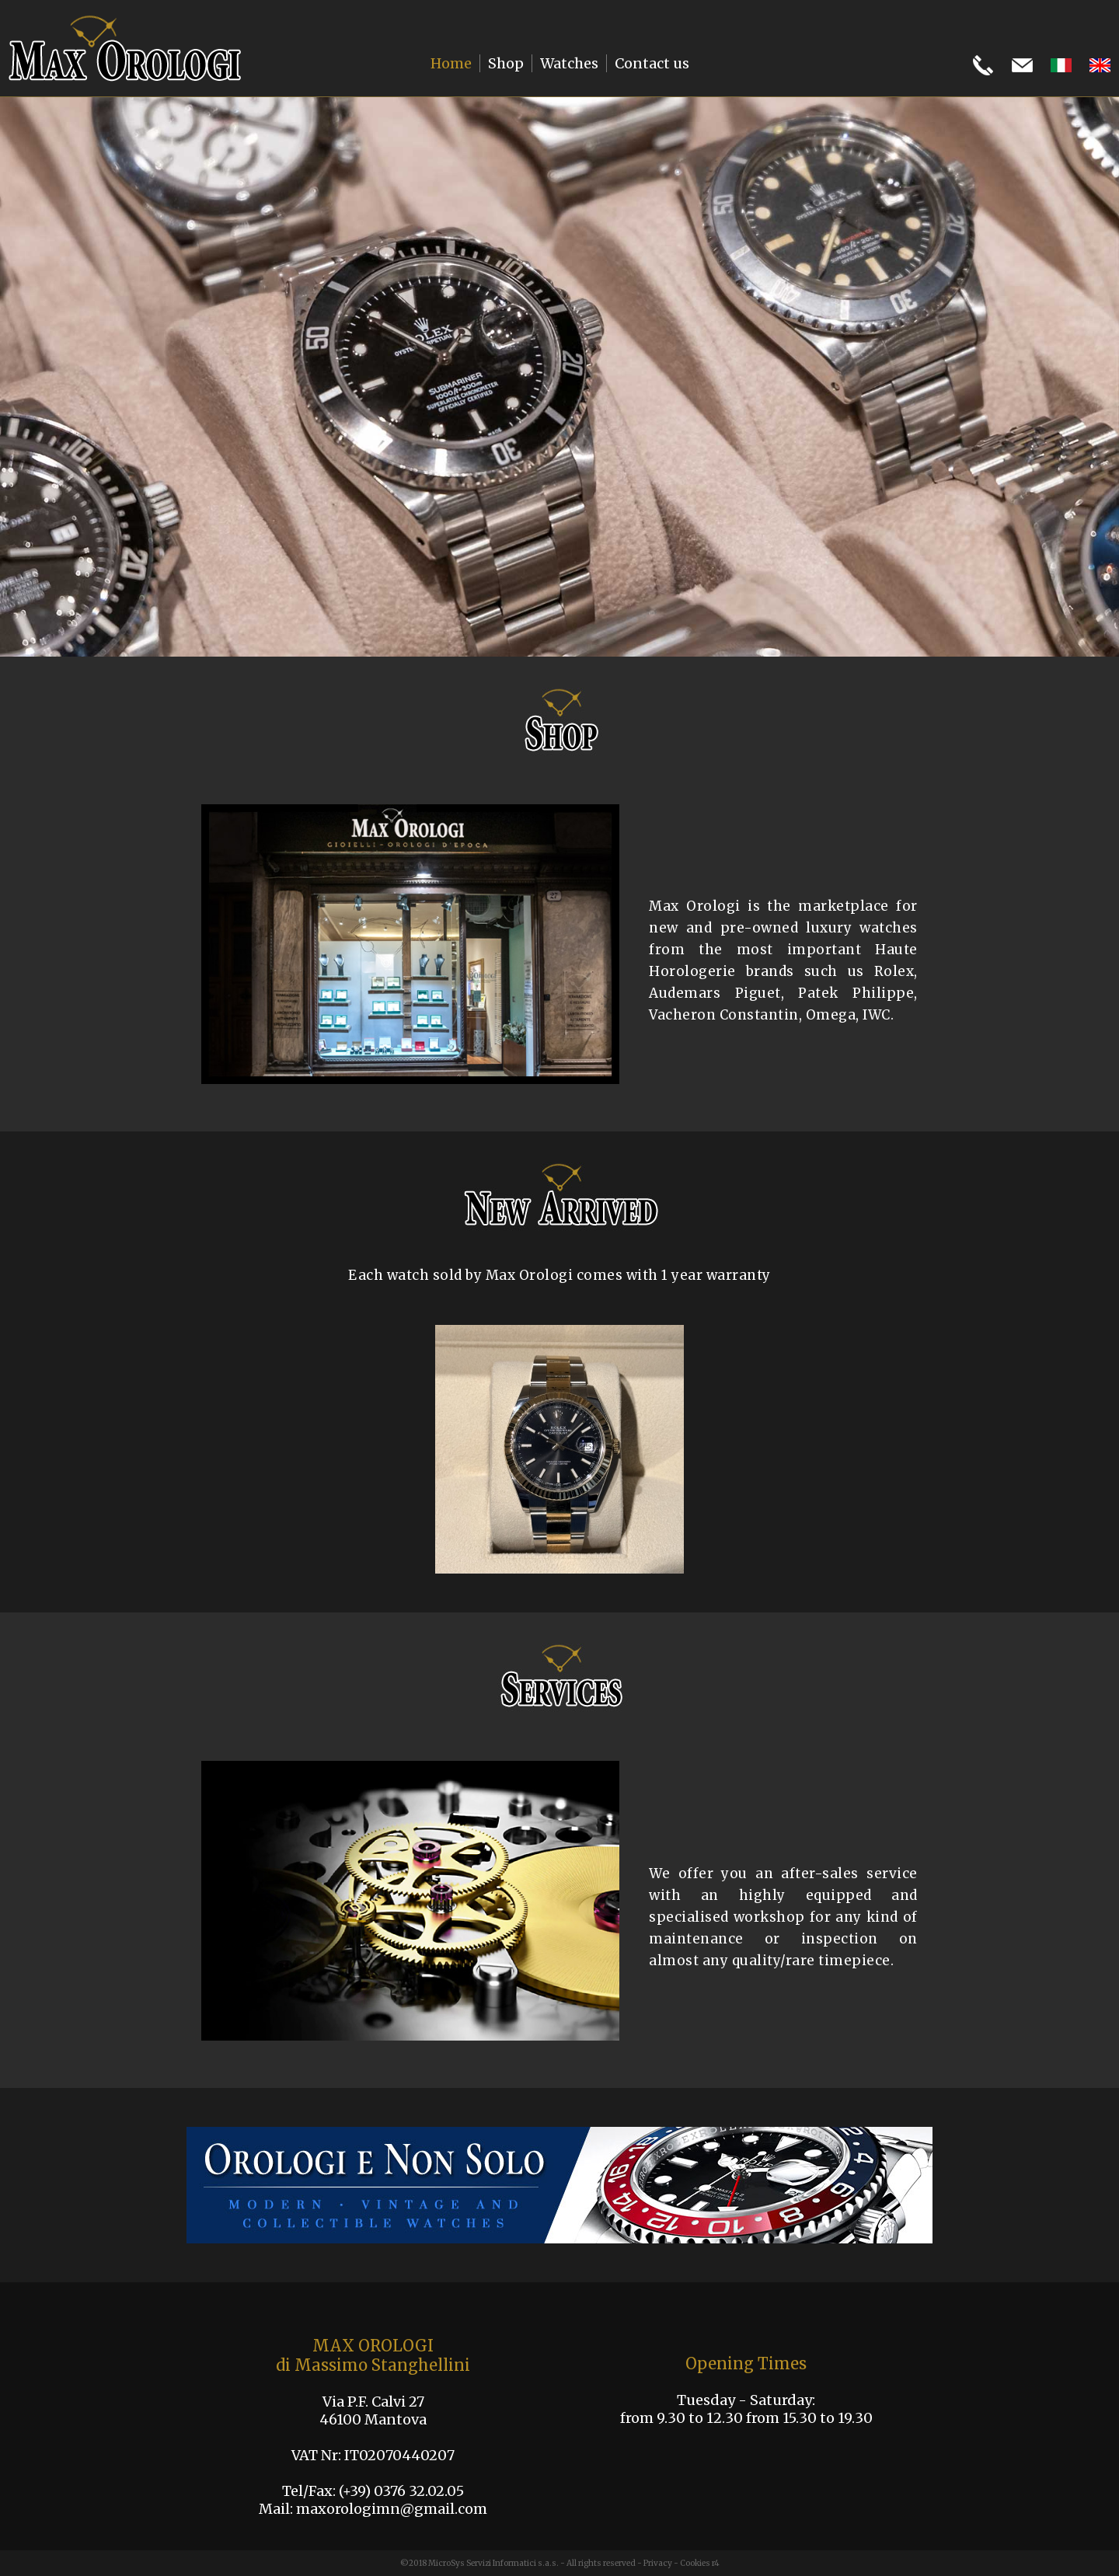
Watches (569, 63)
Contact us (652, 63)
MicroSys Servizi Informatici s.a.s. (493, 2563)
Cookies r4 (700, 2563)
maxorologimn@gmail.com (391, 2509)
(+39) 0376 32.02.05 (401, 2491)
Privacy (657, 2563)
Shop (506, 63)
